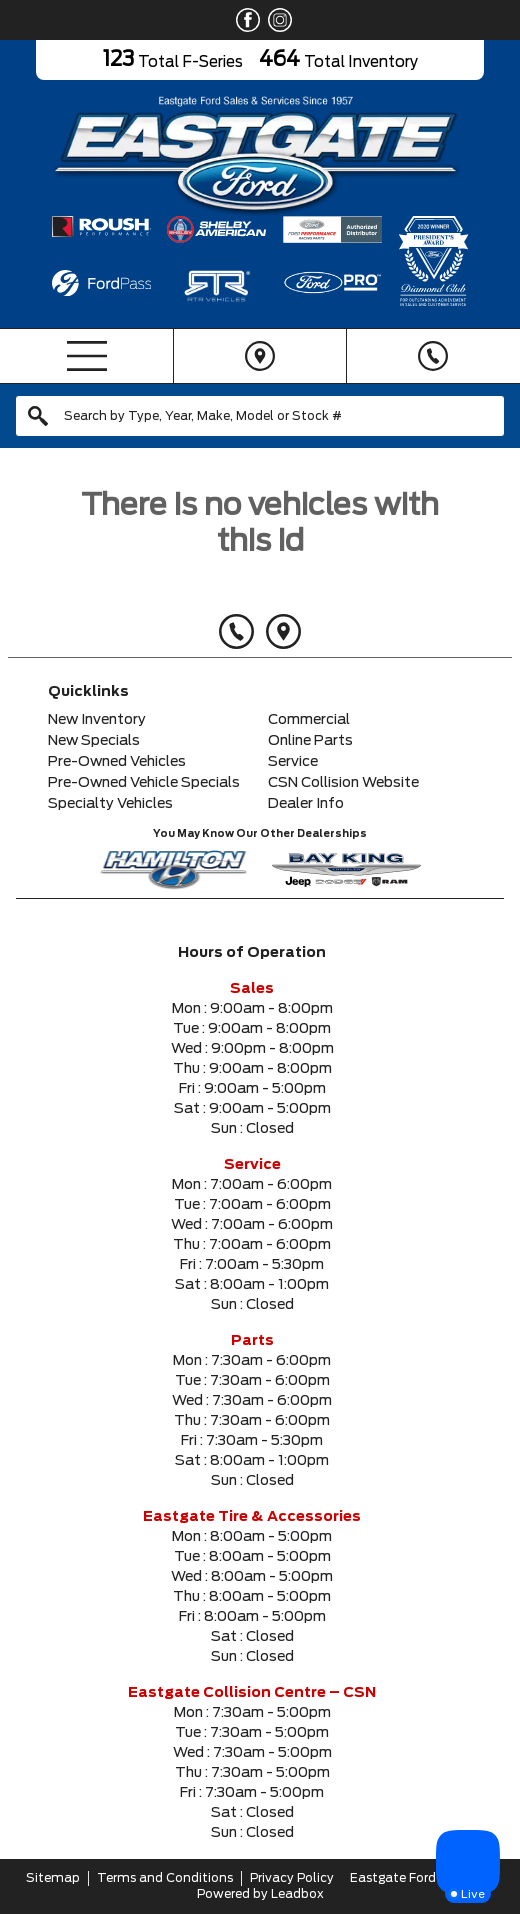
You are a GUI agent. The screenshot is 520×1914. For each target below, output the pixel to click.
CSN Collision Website (343, 783)
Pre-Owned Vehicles (117, 762)
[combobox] (260, 416)
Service (293, 762)
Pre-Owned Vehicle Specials (144, 783)
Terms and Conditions (165, 1878)
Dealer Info (306, 804)
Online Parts (310, 741)
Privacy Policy (292, 1878)
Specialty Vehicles (110, 804)
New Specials (94, 741)
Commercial (309, 720)
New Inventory (97, 720)
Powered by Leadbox (260, 1894)
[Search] (260, 416)
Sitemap (53, 1878)
